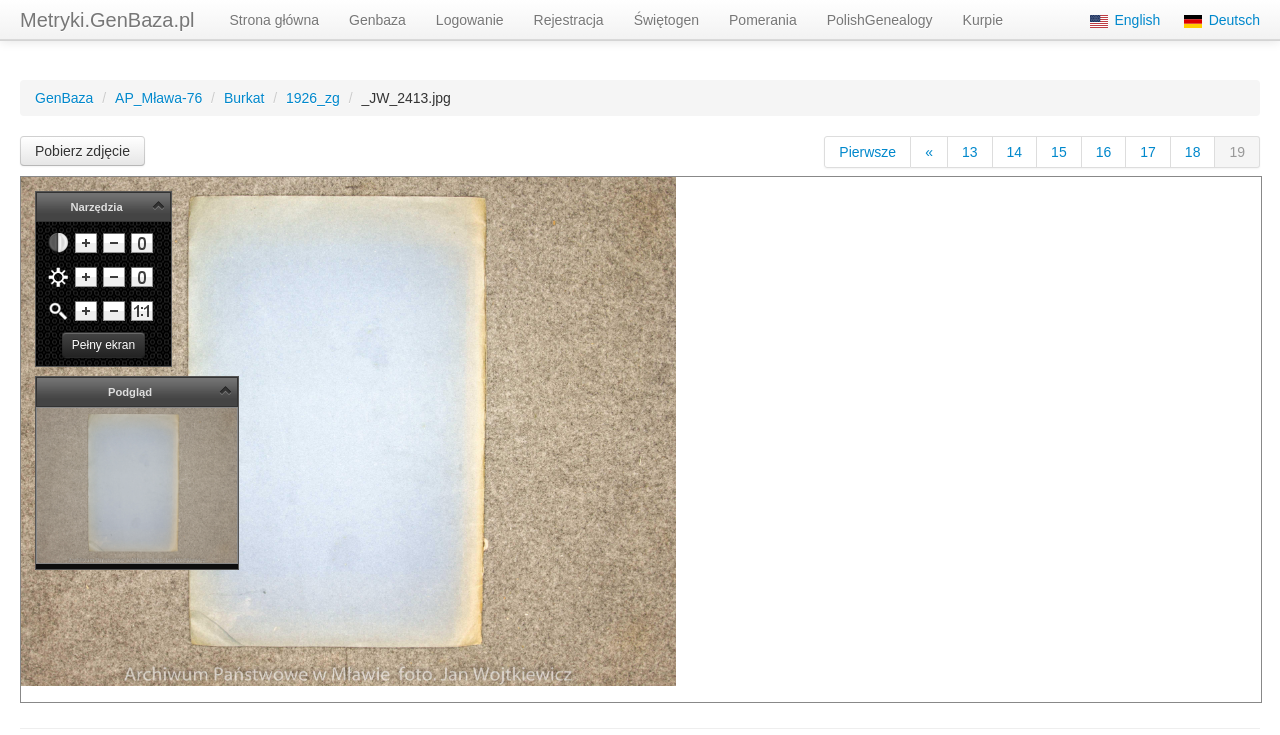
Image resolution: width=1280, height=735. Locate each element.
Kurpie (983, 20)
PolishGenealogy (880, 20)
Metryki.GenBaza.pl (107, 20)
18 (1193, 152)
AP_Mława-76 (158, 98)
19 (1237, 152)
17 (1148, 152)
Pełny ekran (103, 345)
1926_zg (313, 98)
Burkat (244, 98)
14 (1015, 152)
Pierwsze (867, 152)
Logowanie (470, 20)
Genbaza (377, 20)
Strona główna (275, 20)
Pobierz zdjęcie (82, 151)
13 (970, 152)
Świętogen (666, 20)
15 (1059, 152)
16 (1104, 152)
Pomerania (763, 20)
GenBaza (64, 98)
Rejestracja (569, 20)
